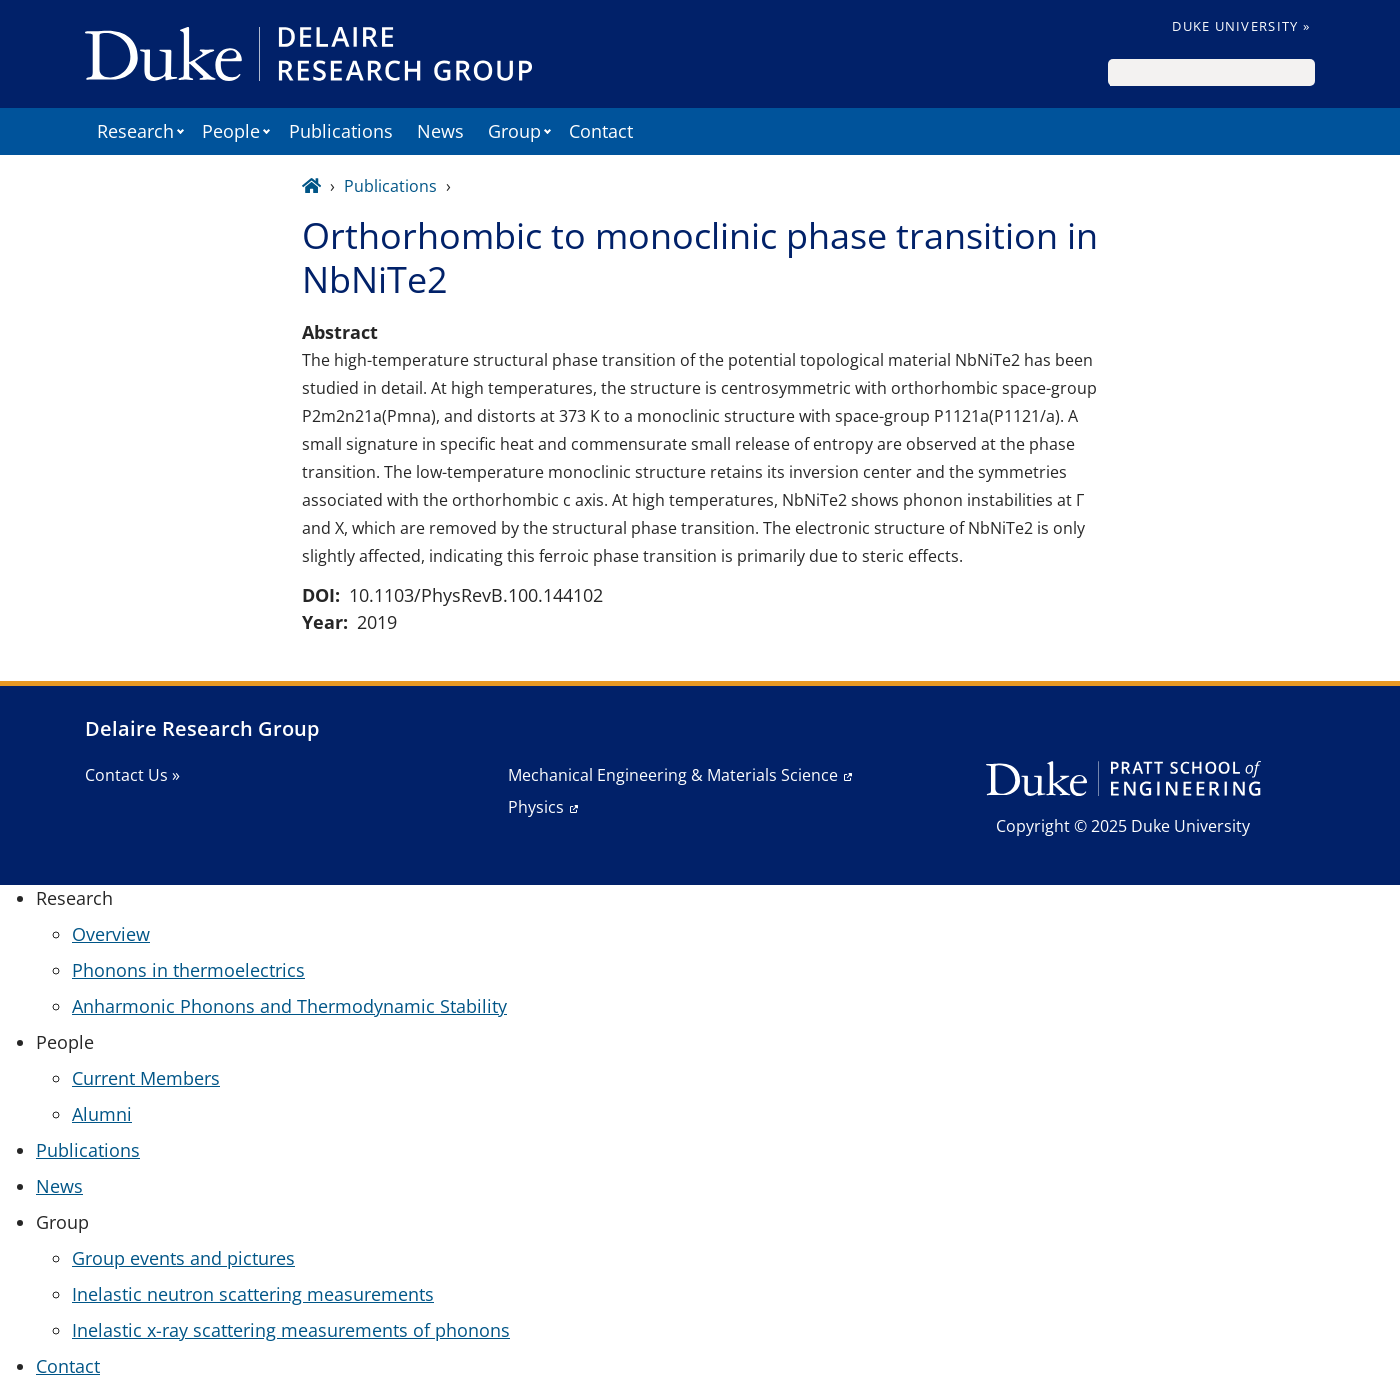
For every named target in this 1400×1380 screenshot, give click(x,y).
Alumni (102, 1114)
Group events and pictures (183, 1258)
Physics (536, 807)
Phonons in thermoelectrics (188, 970)
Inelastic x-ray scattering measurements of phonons (291, 1330)
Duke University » (1241, 26)
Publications (341, 131)
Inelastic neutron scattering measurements (253, 1294)
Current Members (146, 1078)
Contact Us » (132, 775)
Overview (111, 934)
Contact (601, 131)
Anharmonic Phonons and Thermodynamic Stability (289, 1006)
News (440, 131)
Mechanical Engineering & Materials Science (673, 775)
